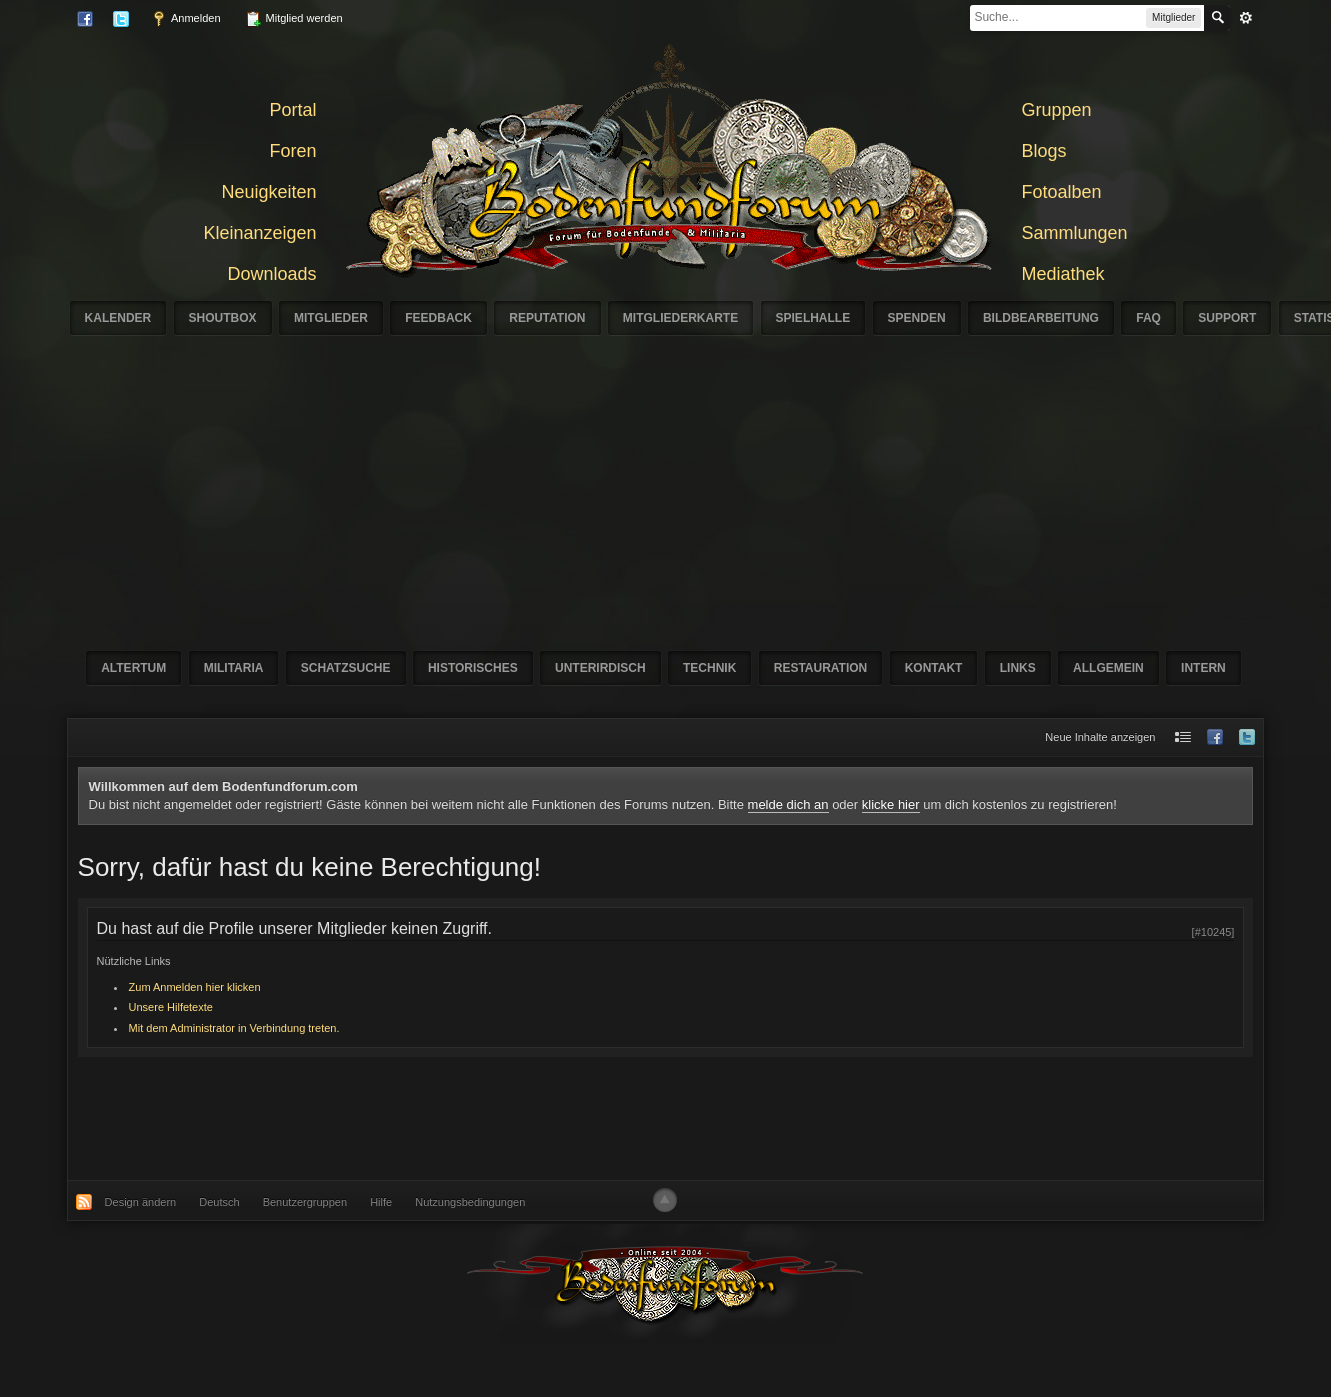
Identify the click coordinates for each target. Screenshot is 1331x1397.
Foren (292, 151)
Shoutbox (223, 318)
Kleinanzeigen (259, 233)
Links (1018, 668)
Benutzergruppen (305, 1202)
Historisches (473, 668)
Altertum (133, 668)
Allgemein (1108, 668)
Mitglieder (331, 318)
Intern (1203, 668)
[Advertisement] (721, 485)
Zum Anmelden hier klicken (195, 987)
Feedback (438, 318)
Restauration (821, 668)
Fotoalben (1062, 192)
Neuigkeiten (268, 192)
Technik (709, 668)
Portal (292, 110)
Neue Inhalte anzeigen (1100, 737)
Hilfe (381, 1202)
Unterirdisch (600, 668)
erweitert (1246, 18)
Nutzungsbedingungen (470, 1202)
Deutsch (219, 1202)
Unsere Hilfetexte (171, 1007)
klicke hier (891, 804)
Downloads (271, 274)
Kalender (118, 318)
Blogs (1044, 151)
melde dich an (788, 804)
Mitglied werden (294, 19)
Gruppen (1057, 110)
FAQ (1148, 318)
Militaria (234, 668)
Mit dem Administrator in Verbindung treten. (234, 1028)
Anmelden (186, 19)
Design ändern (141, 1202)
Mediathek (1063, 274)
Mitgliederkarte (680, 318)
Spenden (917, 318)
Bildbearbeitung (1041, 318)
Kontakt (934, 668)
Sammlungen (1075, 233)
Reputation (547, 318)
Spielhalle (813, 318)
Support (1227, 318)
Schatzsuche (346, 668)
